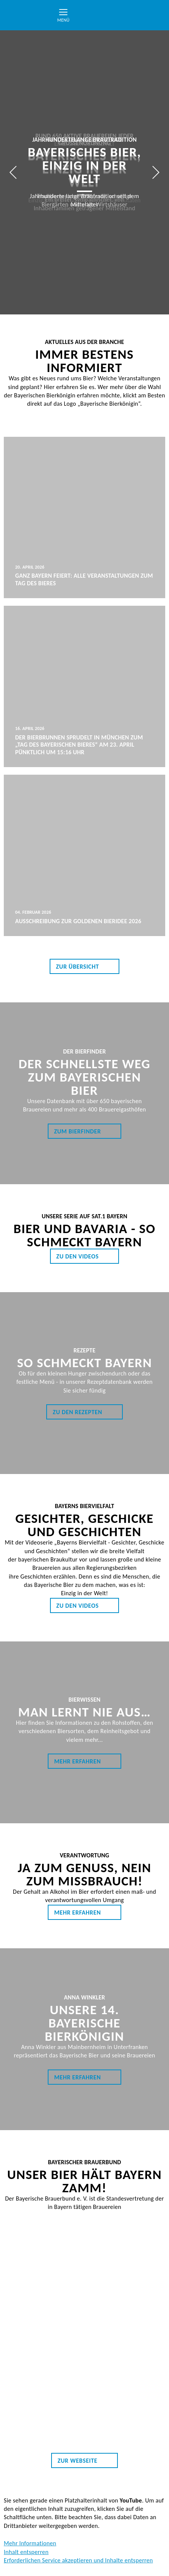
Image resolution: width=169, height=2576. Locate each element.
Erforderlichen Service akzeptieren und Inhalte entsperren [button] (78, 2560)
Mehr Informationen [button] (30, 2543)
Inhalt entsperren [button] (26, 2552)
